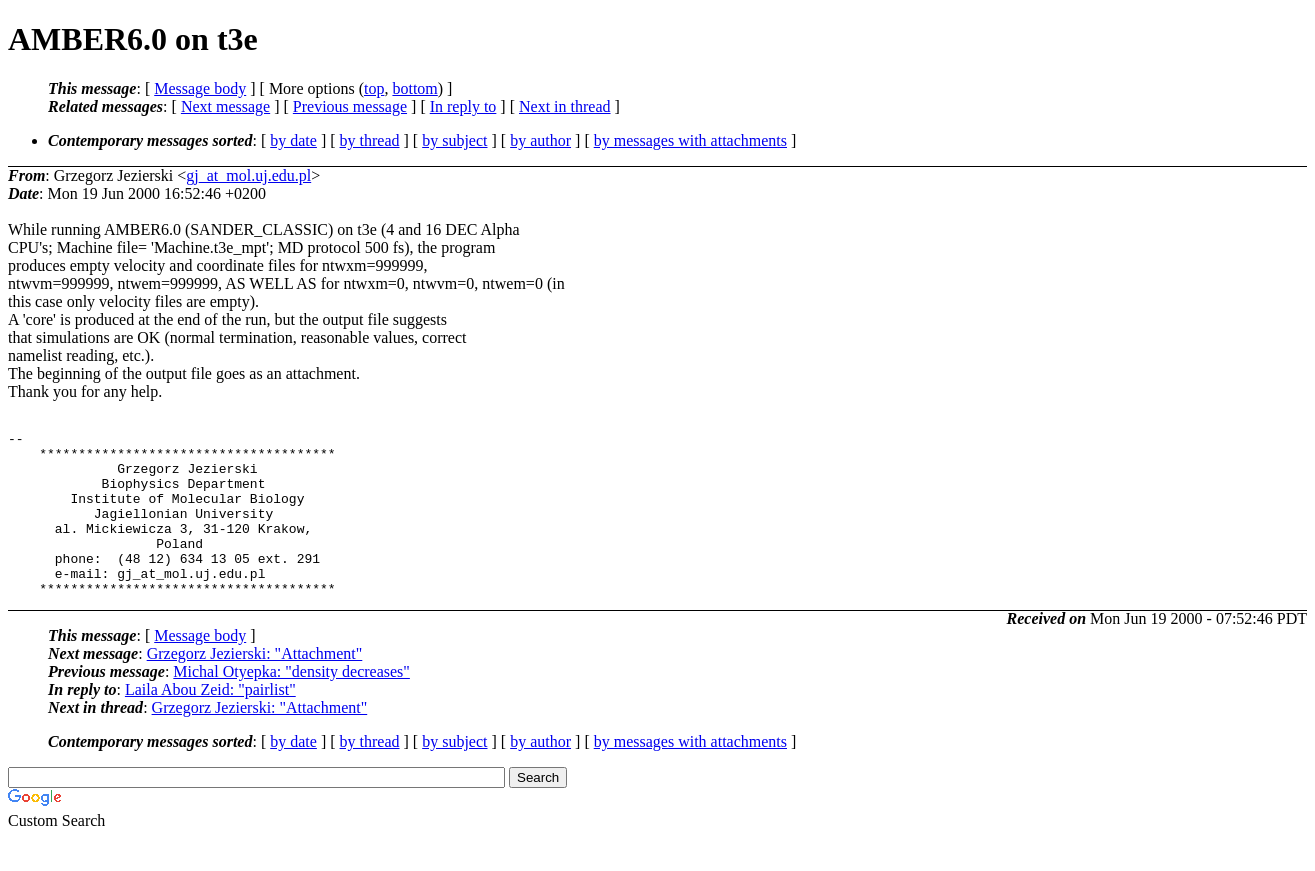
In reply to (463, 106)
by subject (454, 140)
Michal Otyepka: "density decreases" (291, 704)
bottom (414, 88)
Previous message (350, 106)
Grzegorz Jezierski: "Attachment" (255, 686)
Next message (225, 106)
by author (540, 140)
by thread (370, 140)
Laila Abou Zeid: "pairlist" (210, 722)
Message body (200, 88)
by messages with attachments (690, 140)
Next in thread (565, 106)
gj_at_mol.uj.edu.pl (248, 175)
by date (293, 140)
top (374, 88)
